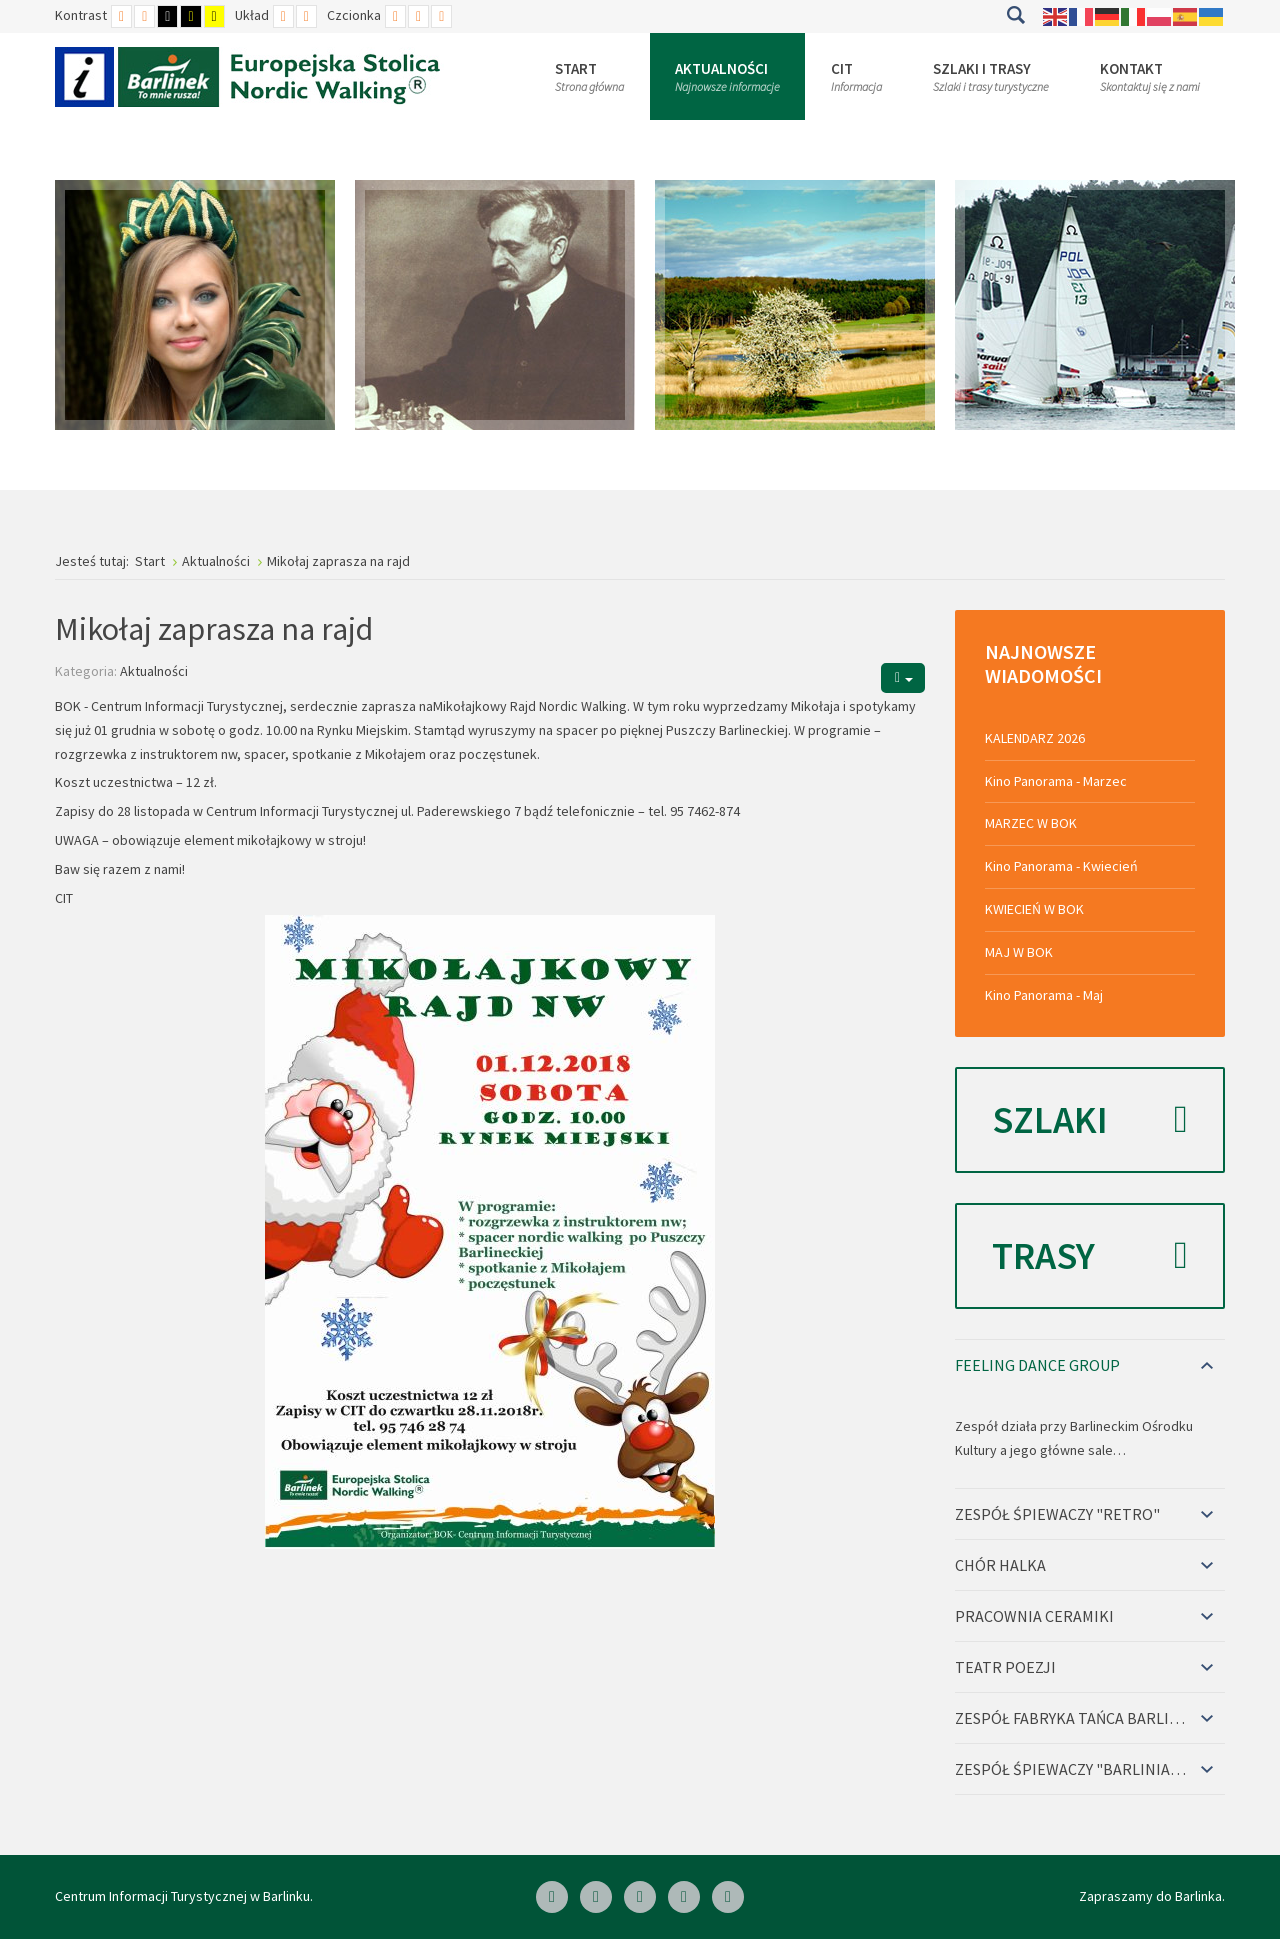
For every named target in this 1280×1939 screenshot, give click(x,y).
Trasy (1090, 1256)
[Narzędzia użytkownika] (903, 677)
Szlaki (1090, 1120)
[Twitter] (684, 1897)
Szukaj (1015, 15)
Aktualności (154, 671)
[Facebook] (552, 1897)
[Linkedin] (596, 1897)
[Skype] (640, 1897)
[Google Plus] (728, 1897)
